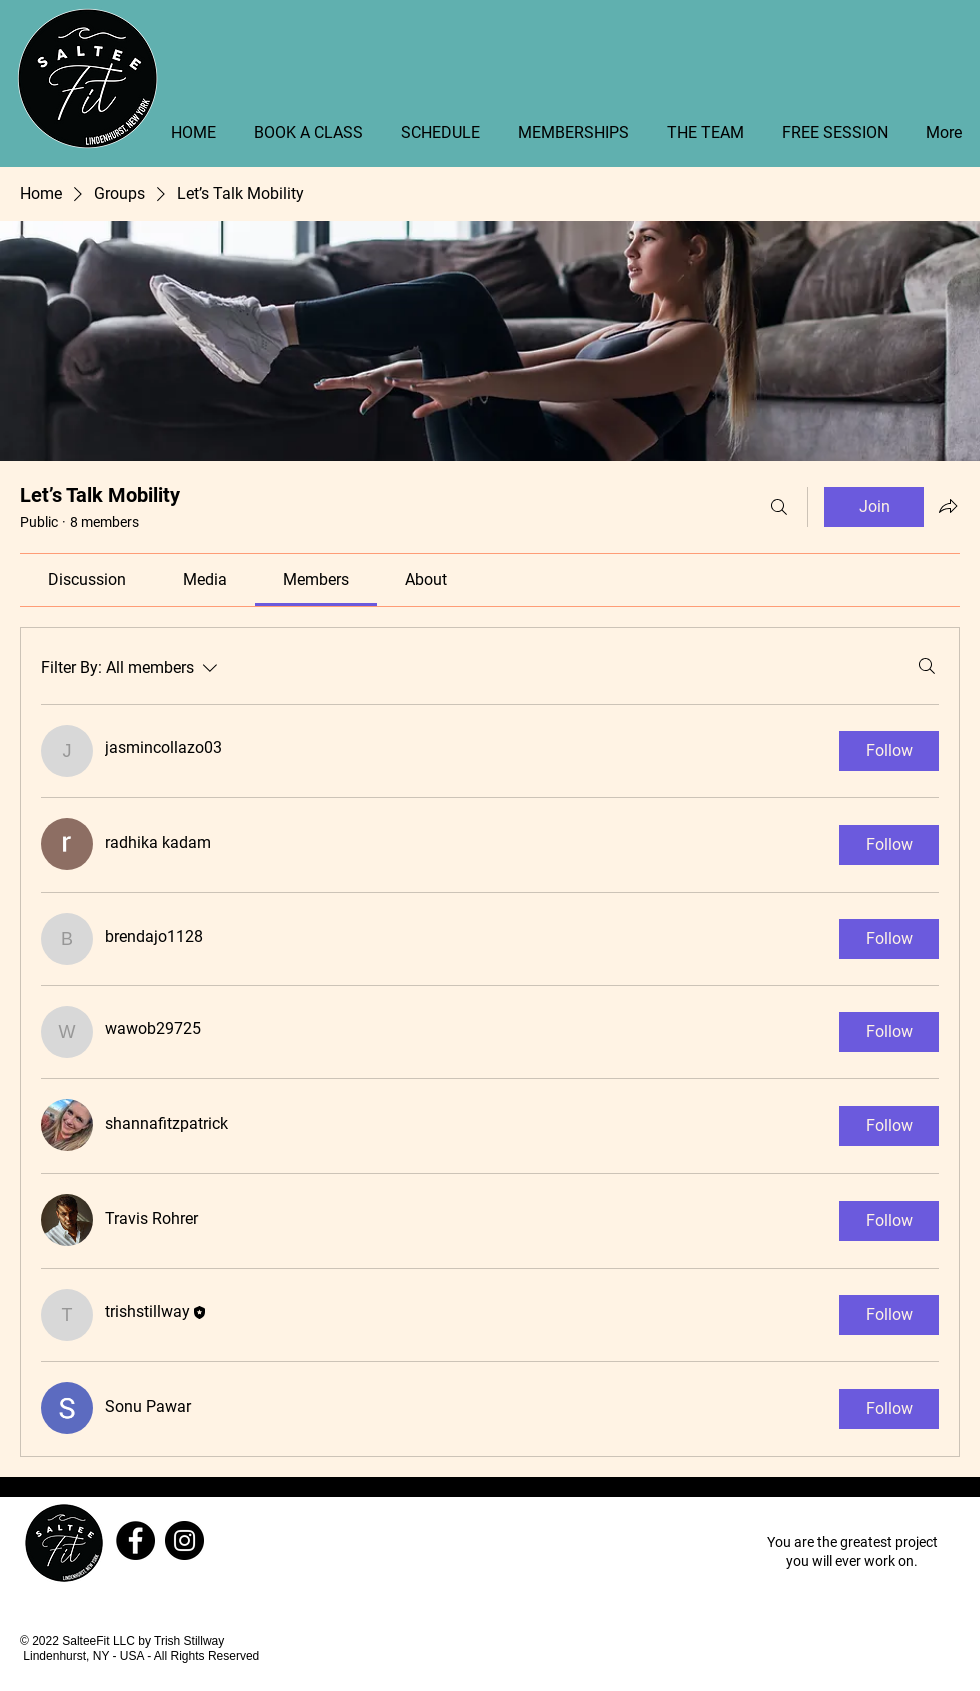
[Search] (779, 507)
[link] (87, 579)
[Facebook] (135, 1540)
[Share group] (948, 506)
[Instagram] (184, 1540)
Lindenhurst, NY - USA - (88, 1656)
